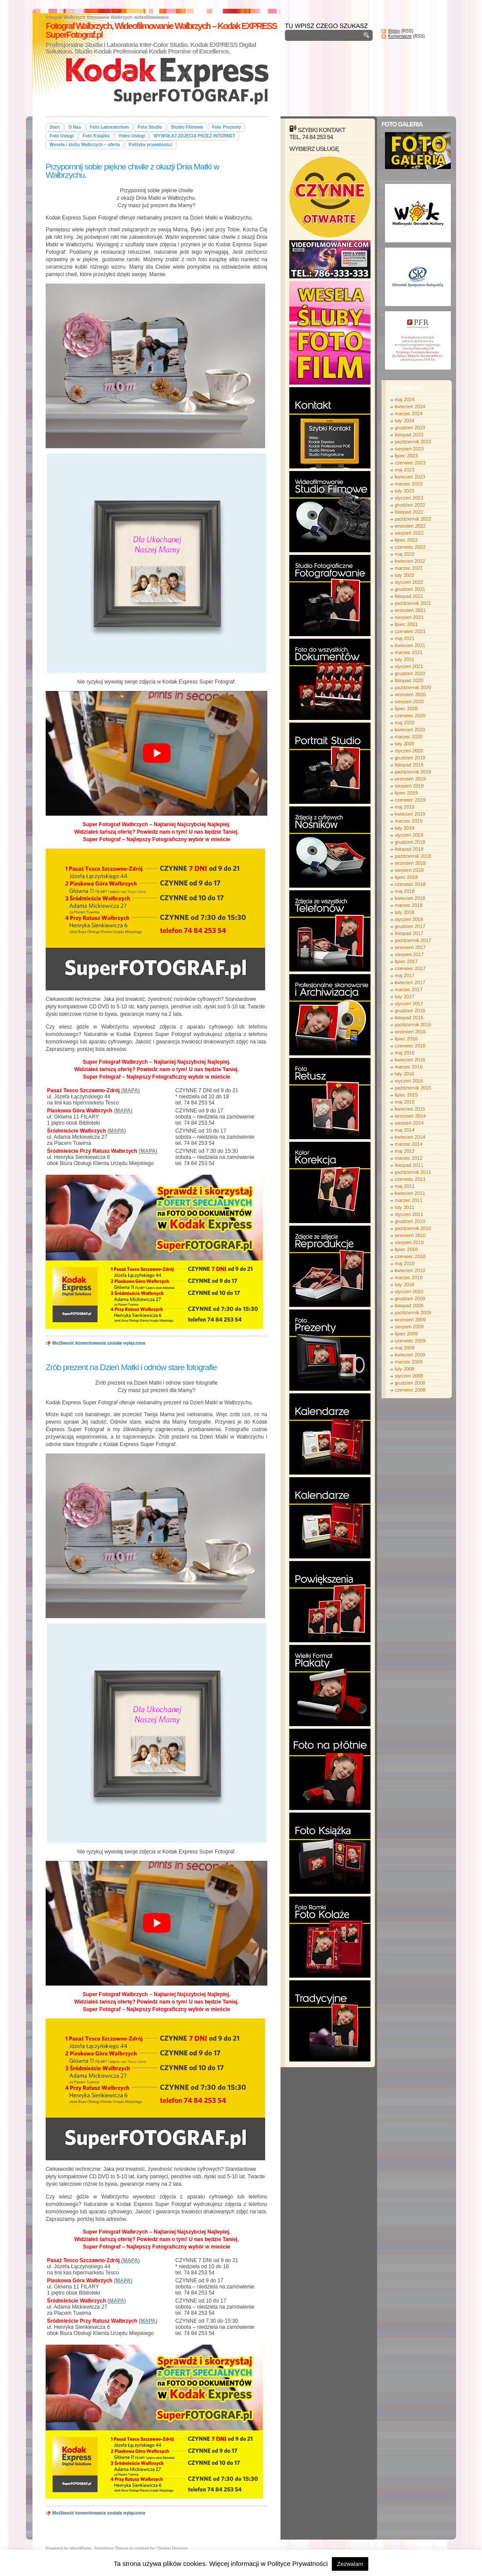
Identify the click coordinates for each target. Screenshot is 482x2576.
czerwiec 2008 (410, 1389)
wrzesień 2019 (410, 778)
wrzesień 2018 (410, 863)
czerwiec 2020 (410, 715)
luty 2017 (404, 996)
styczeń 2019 (409, 835)
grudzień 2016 (410, 1010)
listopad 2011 (409, 1165)
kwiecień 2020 (410, 729)
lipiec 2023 (406, 455)
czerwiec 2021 (410, 631)
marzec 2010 (409, 1277)
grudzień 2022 (410, 504)
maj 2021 (404, 638)
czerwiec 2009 (410, 1340)
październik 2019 (413, 771)
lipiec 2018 (406, 877)
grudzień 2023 (410, 427)
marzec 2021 (409, 652)
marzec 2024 (409, 413)
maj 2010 (404, 1263)
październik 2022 (413, 519)
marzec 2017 (409, 989)
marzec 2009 (409, 1361)
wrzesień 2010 (410, 1235)
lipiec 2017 (406, 961)
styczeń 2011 (409, 1214)
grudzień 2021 (410, 589)
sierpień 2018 (409, 870)
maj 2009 (404, 1347)
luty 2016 (404, 1073)
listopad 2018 (409, 849)
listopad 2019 (409, 764)
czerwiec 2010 (410, 1256)
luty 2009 (404, 1368)
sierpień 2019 (409, 785)
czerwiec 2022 (410, 547)
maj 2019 (404, 806)
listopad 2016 (409, 1017)
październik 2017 (413, 940)
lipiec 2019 (406, 792)
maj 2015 (404, 1102)
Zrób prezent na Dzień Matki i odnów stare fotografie (131, 1367)
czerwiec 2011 (410, 1179)
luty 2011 (404, 1207)
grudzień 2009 (410, 1298)
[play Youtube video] (156, 753)
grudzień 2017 (410, 926)
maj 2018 (404, 891)
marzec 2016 (409, 1066)
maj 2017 (404, 975)
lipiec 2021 (406, 624)
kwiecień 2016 (410, 1059)
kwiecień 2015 (410, 1109)
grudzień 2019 (410, 757)
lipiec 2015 (406, 1094)
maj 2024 (404, 399)
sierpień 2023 (409, 448)
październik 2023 (413, 441)
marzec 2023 (409, 483)
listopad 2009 (409, 1305)
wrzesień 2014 (410, 1116)
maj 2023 (404, 469)
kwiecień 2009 (410, 1354)
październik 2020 (413, 687)
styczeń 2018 (409, 919)
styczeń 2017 (409, 1003)
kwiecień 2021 (410, 645)
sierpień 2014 (409, 1123)
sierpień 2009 (409, 1326)
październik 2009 (413, 1312)
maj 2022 (404, 554)
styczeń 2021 (409, 666)
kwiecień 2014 (410, 1137)
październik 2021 (413, 603)
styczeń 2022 (409, 582)
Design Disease (172, 2548)
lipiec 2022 (406, 540)
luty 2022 (404, 575)
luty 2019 (404, 828)
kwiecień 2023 (410, 476)
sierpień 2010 (409, 1242)
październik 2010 (413, 1228)
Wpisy (394, 31)
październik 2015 (413, 1087)
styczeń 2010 (409, 1291)
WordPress (81, 2548)
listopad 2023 (409, 434)
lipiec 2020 (406, 708)
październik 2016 (413, 1024)
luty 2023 (404, 490)
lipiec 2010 (406, 1249)
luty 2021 (404, 659)
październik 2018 (413, 856)
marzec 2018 (409, 905)
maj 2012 (404, 1151)
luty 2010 (404, 1284)
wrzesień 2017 (410, 947)
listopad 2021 (409, 596)
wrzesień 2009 (410, 1319)
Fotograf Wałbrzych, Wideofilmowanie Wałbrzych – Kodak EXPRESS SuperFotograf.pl (161, 30)
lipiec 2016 (406, 1038)
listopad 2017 (409, 933)
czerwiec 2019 (410, 799)
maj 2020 (404, 722)
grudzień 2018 (410, 842)
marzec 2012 (409, 1158)
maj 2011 (404, 1186)
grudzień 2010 (410, 1221)
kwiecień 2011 (410, 1193)
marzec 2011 (409, 1200)
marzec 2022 (409, 568)
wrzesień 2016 (410, 1031)
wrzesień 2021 (410, 610)
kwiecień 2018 (410, 898)
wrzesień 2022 (410, 526)
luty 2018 (404, 912)
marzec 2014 (409, 1144)
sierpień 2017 (409, 954)
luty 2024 (404, 420)
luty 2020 (404, 743)
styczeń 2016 (409, 1080)
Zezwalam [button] (350, 2564)
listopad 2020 (409, 680)
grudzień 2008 (410, 1382)
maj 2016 (404, 1052)
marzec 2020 (409, 736)
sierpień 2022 (409, 533)
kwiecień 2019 (410, 814)
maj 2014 (404, 1130)
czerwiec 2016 (410, 1045)
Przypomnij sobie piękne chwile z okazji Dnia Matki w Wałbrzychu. (132, 171)
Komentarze (400, 36)
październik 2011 (413, 1172)
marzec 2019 (409, 821)
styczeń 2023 (409, 497)
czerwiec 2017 (410, 968)
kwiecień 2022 (410, 561)
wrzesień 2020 (410, 694)
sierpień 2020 (409, 701)
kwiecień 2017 (410, 982)
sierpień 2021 (409, 617)
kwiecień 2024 (410, 406)
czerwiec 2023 (410, 462)
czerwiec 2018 (410, 884)
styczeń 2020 (409, 750)
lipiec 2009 (406, 1333)
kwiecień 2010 (410, 1270)
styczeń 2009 (409, 1375)
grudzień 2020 (410, 673)
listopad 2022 (409, 511)
